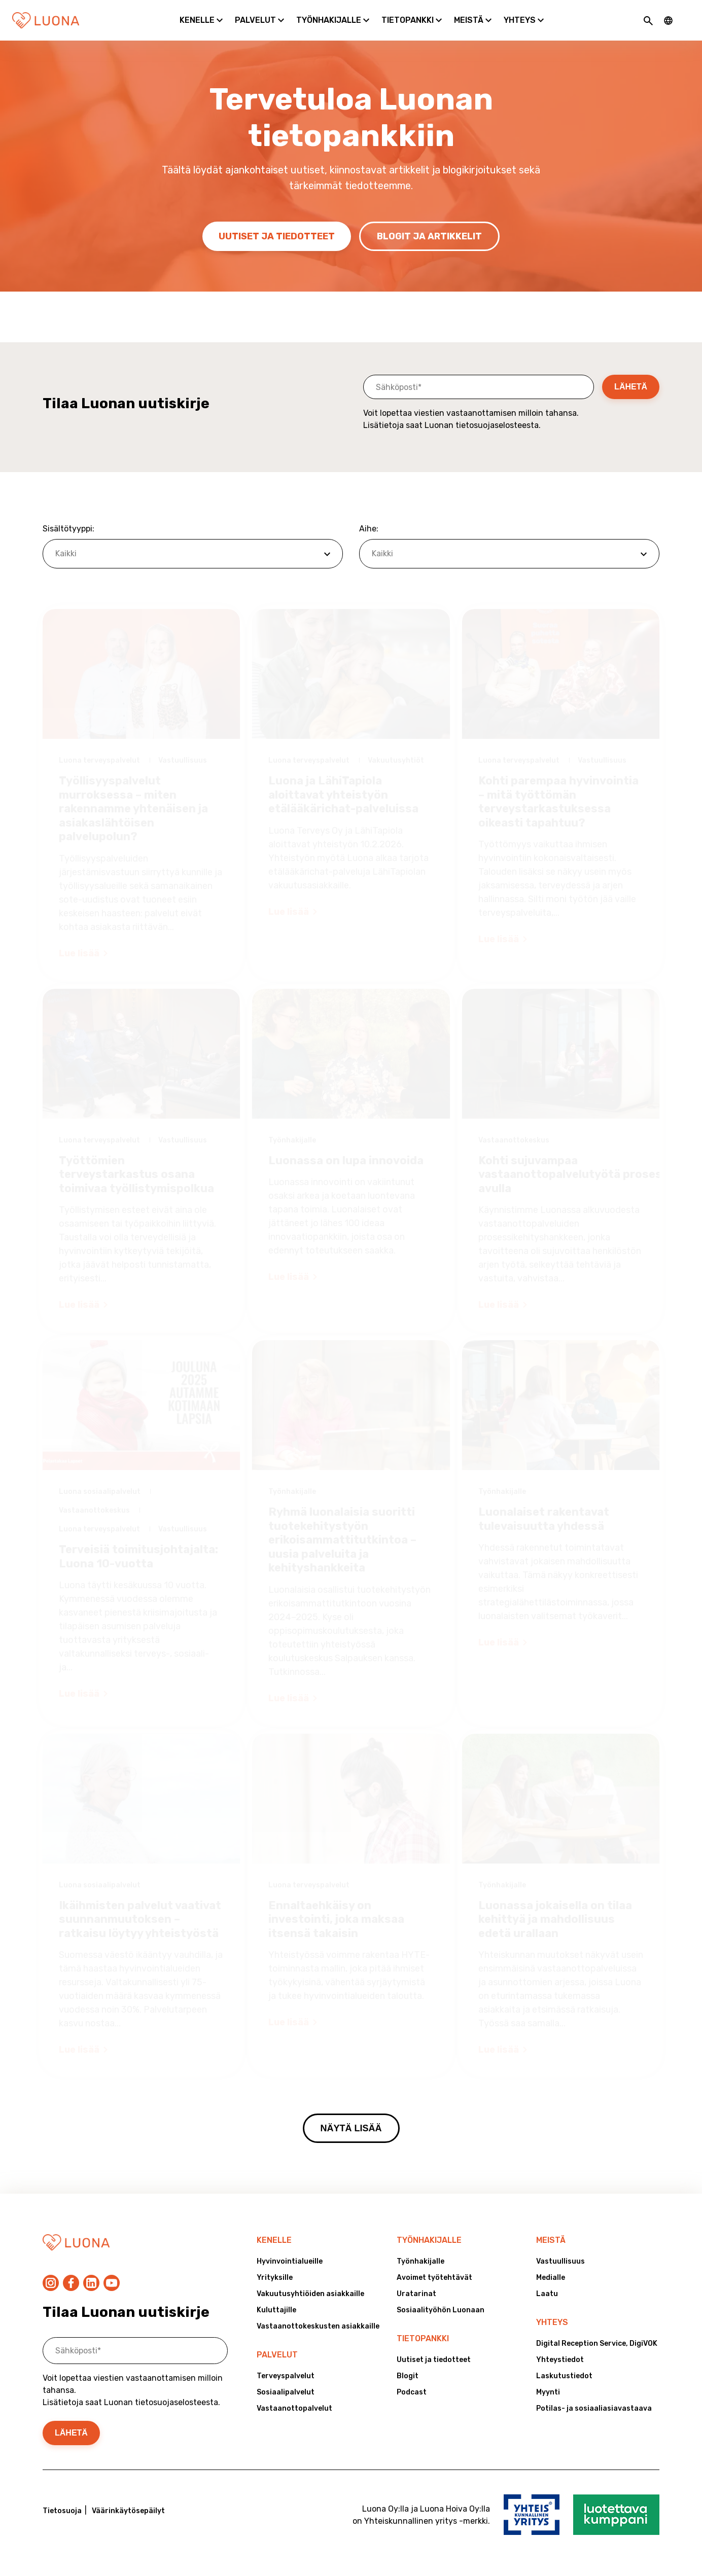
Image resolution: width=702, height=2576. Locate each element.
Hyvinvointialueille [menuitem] (290, 2261)
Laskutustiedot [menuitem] (564, 2376)
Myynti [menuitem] (548, 2392)
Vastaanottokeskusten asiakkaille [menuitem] (318, 2326)
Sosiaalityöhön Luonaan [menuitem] (440, 2310)
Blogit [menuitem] (407, 2376)
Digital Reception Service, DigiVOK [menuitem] (596, 2343)
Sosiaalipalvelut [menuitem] (285, 2392)
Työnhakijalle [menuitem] (429, 2240)
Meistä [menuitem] (551, 2240)
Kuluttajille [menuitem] (276, 2310)
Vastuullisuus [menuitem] (560, 2261)
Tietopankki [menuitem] (423, 2338)
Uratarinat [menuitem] (416, 2293)
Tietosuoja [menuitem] (62, 2511)
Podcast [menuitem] (412, 2392)
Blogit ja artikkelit (429, 236)
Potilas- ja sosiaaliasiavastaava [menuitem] (594, 2408)
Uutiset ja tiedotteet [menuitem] (434, 2359)
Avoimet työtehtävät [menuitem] (434, 2277)
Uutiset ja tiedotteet (277, 236)
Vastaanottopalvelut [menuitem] (294, 2408)
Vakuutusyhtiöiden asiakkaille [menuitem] (310, 2293)
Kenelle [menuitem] (274, 2240)
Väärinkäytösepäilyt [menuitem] (128, 2511)
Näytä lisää (351, 2128)
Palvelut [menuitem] (277, 2354)
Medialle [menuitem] (550, 2277)
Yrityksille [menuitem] (275, 2277)
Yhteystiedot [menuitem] (560, 2359)
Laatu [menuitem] (547, 2293)
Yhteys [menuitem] (552, 2322)
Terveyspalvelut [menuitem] (285, 2376)
